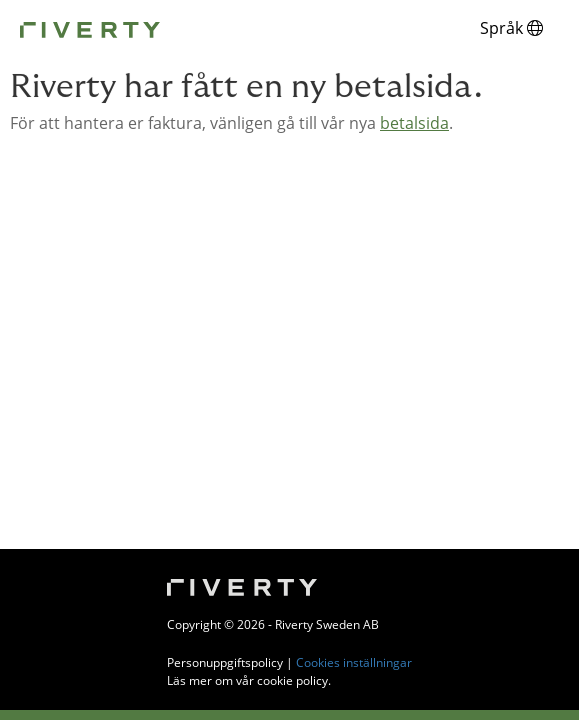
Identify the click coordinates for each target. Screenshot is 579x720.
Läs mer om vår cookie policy (247, 680)
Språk (511, 28)
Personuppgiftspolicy (225, 662)
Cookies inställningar (354, 662)
